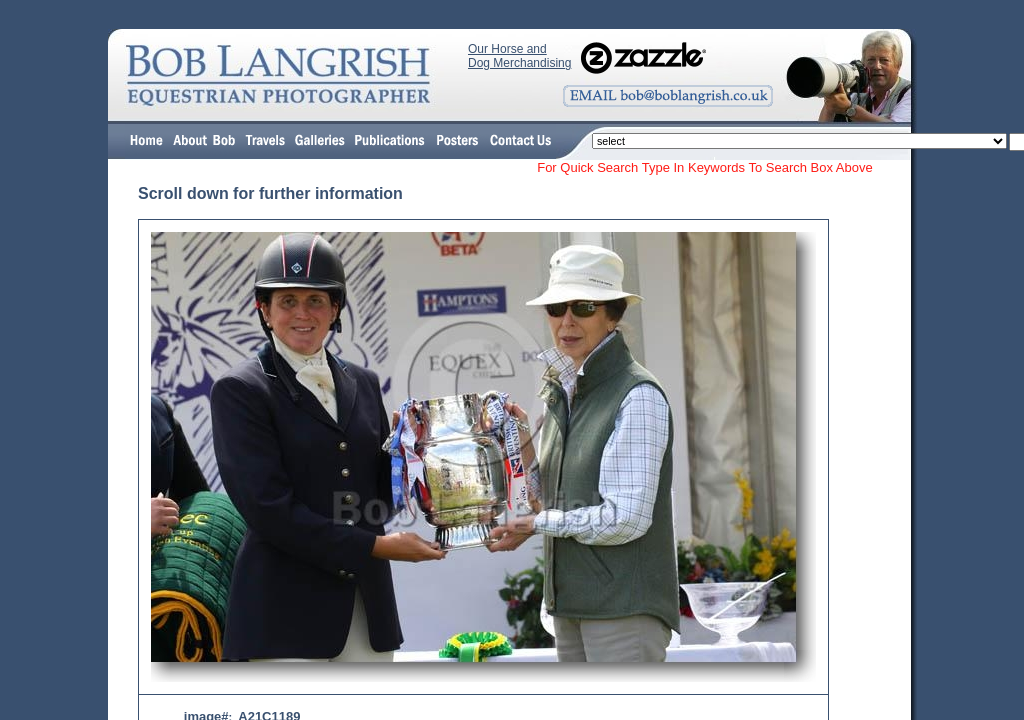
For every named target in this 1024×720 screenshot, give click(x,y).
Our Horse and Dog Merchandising (519, 56)
